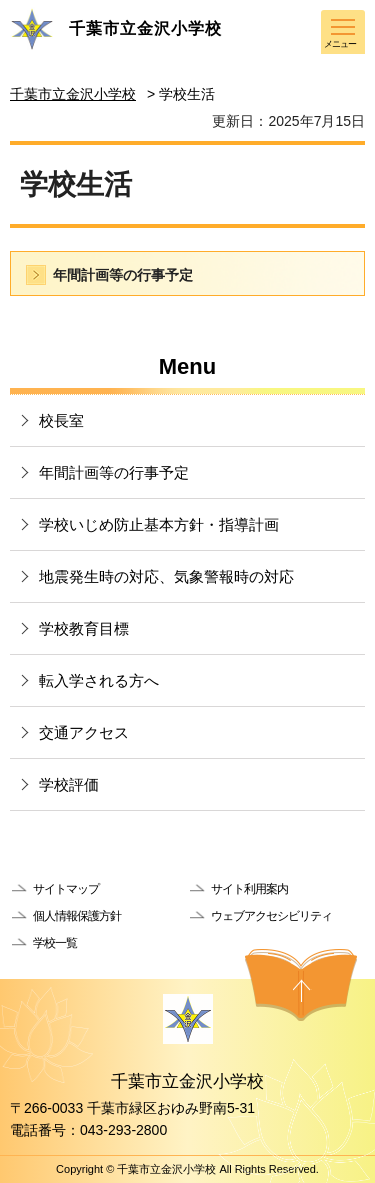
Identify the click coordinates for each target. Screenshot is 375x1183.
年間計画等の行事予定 (123, 275)
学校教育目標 (84, 628)
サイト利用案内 (249, 889)
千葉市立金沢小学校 (73, 94)
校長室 (61, 420)
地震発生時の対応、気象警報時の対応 (166, 576)
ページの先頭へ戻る (301, 985)
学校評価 (69, 784)
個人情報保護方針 (77, 916)
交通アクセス (84, 732)
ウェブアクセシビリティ (271, 916)
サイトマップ (66, 889)
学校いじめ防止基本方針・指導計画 (159, 524)
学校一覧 (55, 943)
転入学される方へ (99, 680)
